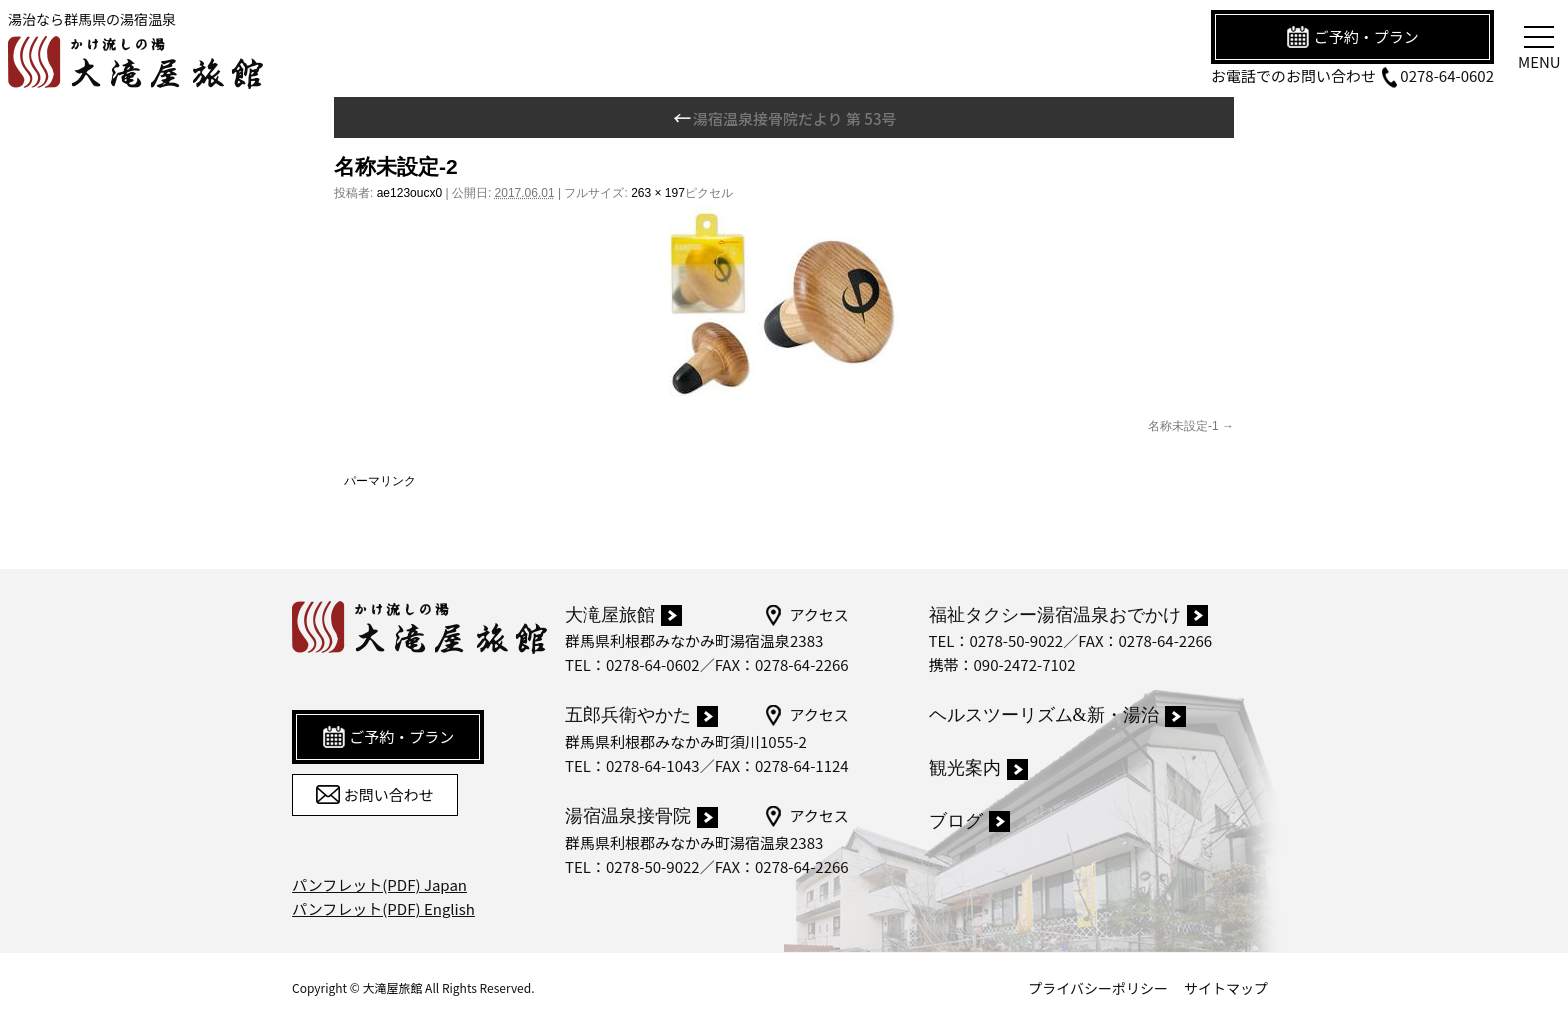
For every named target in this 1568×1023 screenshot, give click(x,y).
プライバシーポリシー (1098, 988)
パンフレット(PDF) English (383, 908)
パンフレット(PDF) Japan (379, 884)
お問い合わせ (374, 795)
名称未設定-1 (1183, 426)
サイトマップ (1226, 988)
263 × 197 (658, 193)
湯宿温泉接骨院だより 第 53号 (784, 118)
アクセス (805, 615)
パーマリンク (380, 481)
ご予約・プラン (1352, 37)
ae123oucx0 (409, 193)
